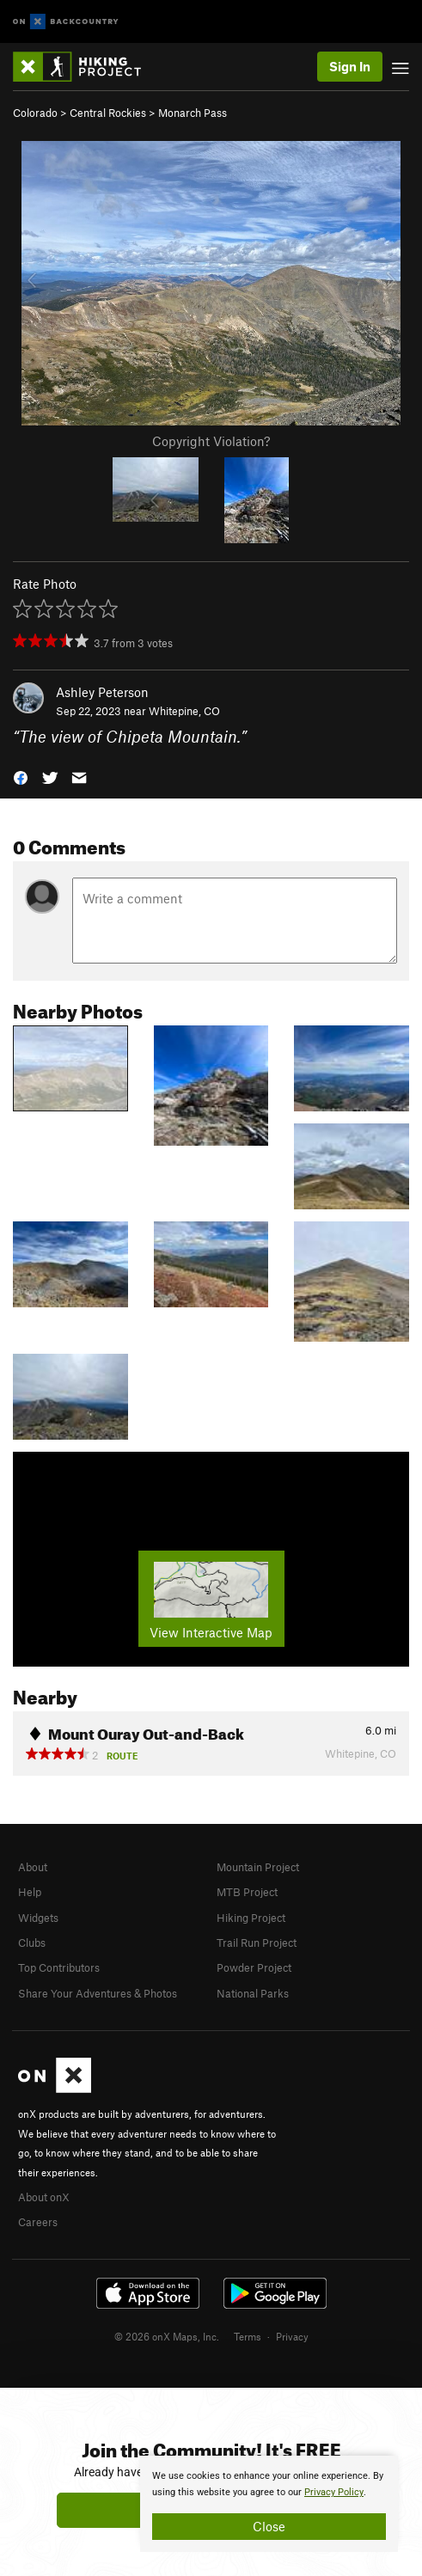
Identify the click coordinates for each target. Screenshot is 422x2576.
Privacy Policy (334, 2492)
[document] (269, 2504)
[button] (20, 776)
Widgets (38, 1917)
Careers (38, 2222)
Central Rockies (108, 112)
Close (269, 2526)
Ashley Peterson (102, 692)
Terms (247, 2336)
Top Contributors (59, 1967)
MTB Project (247, 1892)
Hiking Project (251, 1917)
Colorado (35, 112)
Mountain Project (258, 1867)
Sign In (349, 66)
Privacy (292, 2336)
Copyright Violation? (211, 441)
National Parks (253, 1993)
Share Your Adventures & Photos (97, 1993)
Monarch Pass (192, 112)
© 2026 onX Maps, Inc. (166, 2336)
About (32, 1867)
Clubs (32, 1942)
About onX (44, 2197)
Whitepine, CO (184, 711)
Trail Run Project (257, 1942)
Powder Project (254, 1967)
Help (29, 1892)
